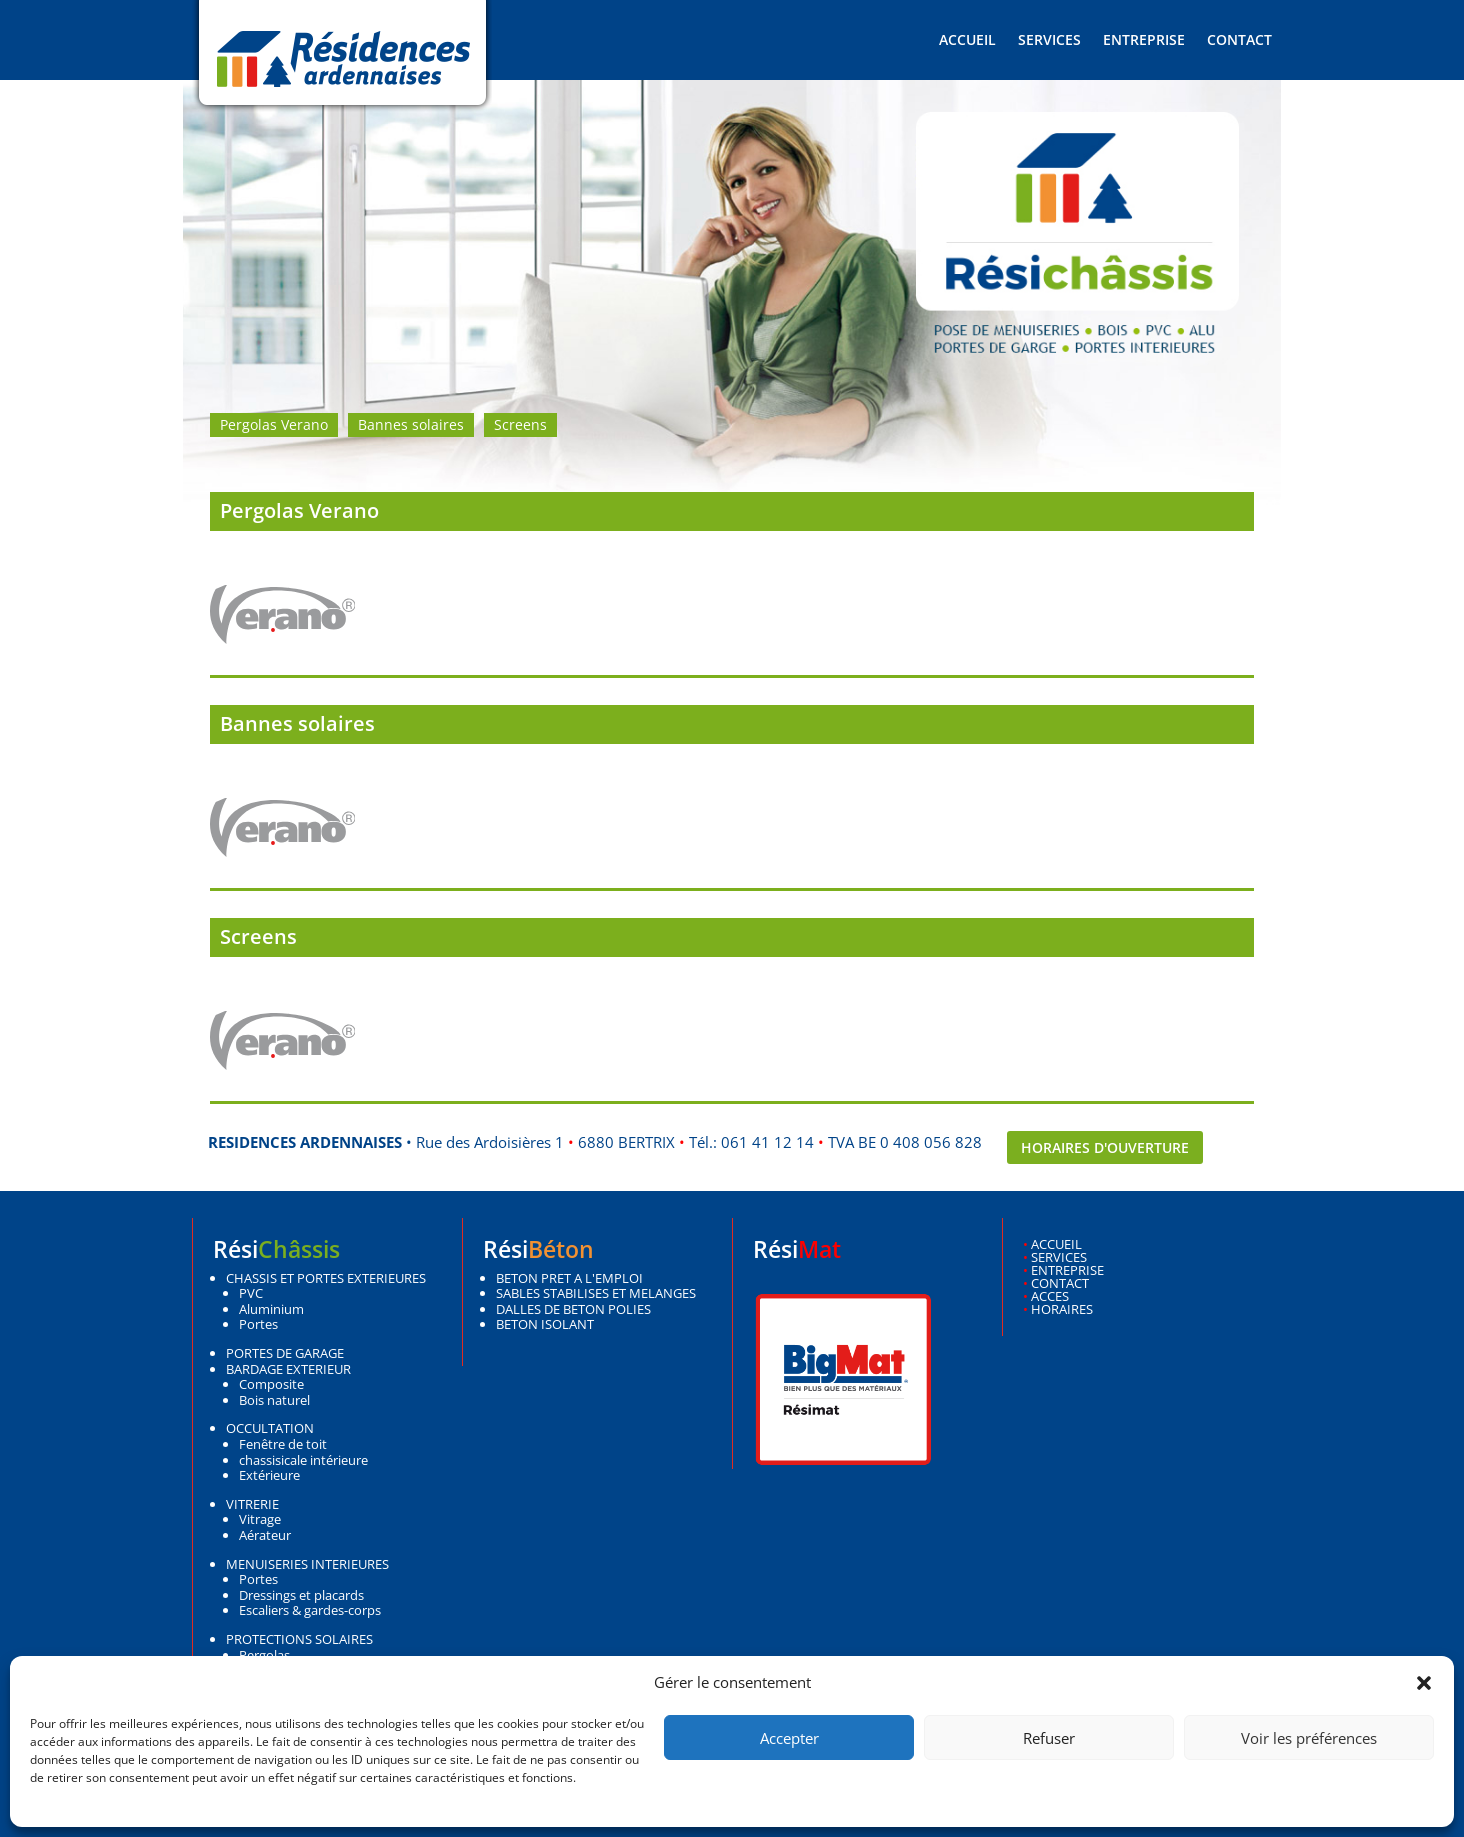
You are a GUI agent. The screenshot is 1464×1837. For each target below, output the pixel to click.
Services (1049, 41)
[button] (1424, 1683)
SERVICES (1059, 1257)
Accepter (789, 1738)
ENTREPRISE (1067, 1270)
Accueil (967, 41)
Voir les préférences (1309, 1738)
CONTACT (1060, 1283)
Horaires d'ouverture (1105, 1147)
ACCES (1050, 1296)
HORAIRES (1062, 1309)
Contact (1239, 41)
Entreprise (1144, 41)
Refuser (1049, 1738)
